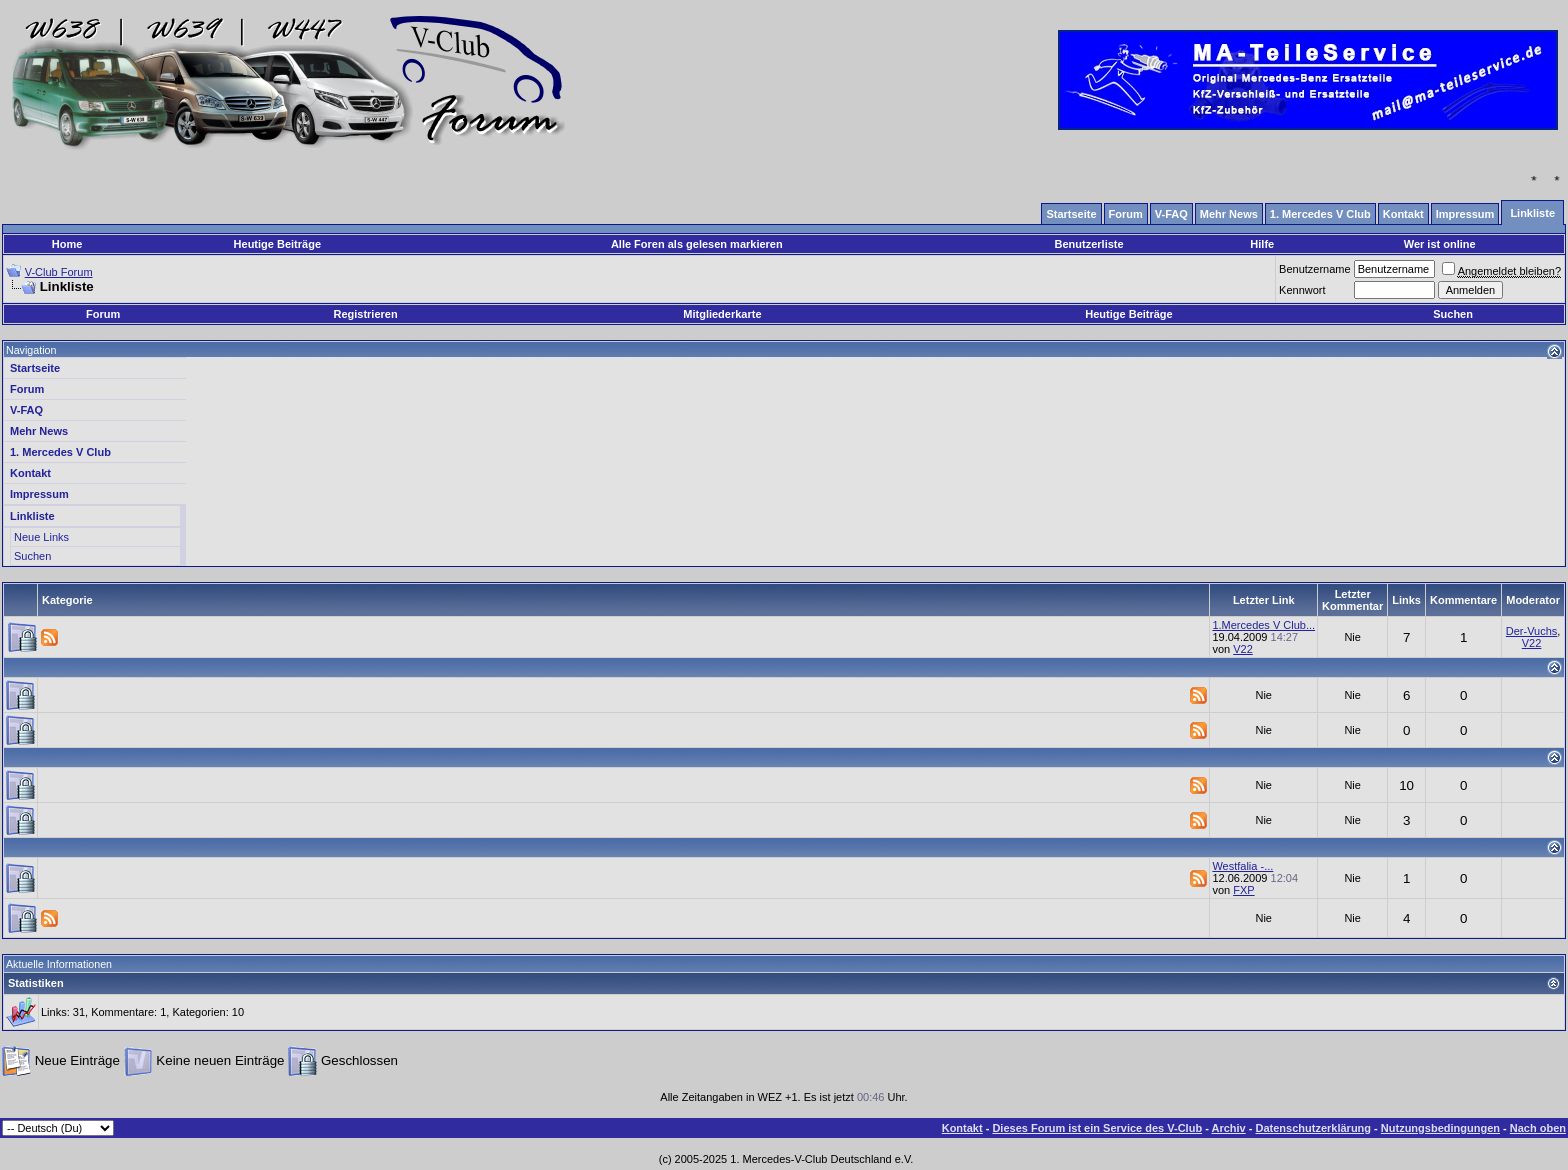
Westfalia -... (1242, 866)
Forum (103, 314)
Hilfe (1262, 244)
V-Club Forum (59, 272)
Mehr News (39, 431)
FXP (1243, 890)
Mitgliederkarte (722, 314)
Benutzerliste (1089, 244)
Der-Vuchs (1532, 631)
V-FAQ (26, 410)
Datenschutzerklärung (1314, 1128)
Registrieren (365, 314)
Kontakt (30, 473)
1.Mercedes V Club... (1263, 625)
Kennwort (1302, 290)
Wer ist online (1440, 244)
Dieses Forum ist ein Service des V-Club (1097, 1128)
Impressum (39, 494)
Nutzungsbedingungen (1440, 1128)
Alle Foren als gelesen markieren (697, 244)
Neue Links (41, 537)
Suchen (1453, 314)
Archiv (1228, 1128)
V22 (1243, 649)
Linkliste (32, 516)
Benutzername (1315, 269)
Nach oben (1538, 1128)
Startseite (35, 368)
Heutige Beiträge (277, 244)
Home (67, 244)
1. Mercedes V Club (60, 452)
